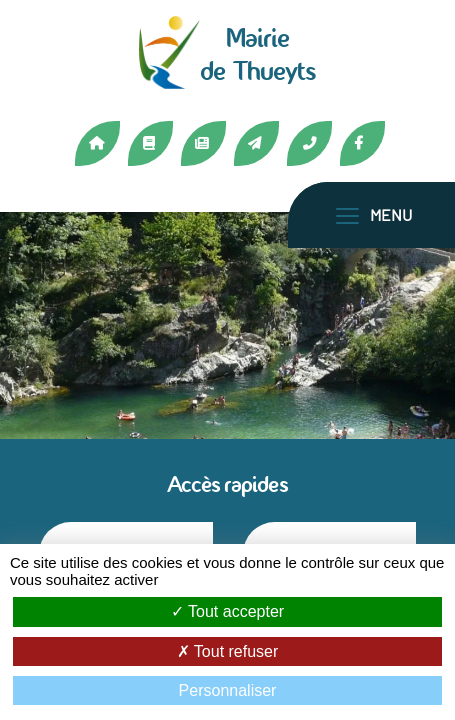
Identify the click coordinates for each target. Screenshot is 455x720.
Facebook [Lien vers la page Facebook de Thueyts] (362, 143)
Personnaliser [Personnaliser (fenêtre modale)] (228, 690)
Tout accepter (227, 611)
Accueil (97, 143)
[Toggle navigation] (375, 215)
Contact (256, 143)
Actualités (203, 143)
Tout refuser (228, 651)
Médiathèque (150, 143)
